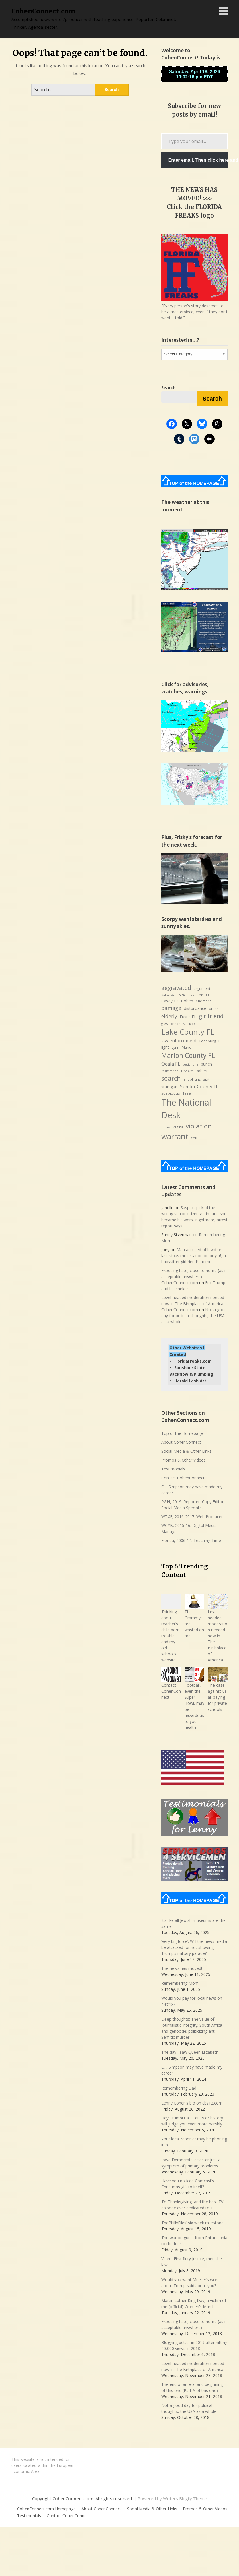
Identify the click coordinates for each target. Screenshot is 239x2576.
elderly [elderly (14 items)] (169, 1016)
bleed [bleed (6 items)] (191, 995)
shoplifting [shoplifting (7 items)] (192, 1079)
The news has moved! (181, 1968)
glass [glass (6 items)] (164, 1024)
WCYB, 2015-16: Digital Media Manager (189, 1528)
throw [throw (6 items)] (165, 1127)
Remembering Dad (178, 2088)
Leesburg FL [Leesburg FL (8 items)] (209, 1040)
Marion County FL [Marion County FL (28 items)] (188, 1055)
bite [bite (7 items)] (182, 995)
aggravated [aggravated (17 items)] (176, 988)
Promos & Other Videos (183, 1460)
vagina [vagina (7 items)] (178, 1127)
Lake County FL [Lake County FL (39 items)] (187, 1032)
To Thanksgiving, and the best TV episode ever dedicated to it (192, 2204)
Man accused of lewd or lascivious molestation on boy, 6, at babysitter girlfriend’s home (194, 1255)
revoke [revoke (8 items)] (187, 1070)
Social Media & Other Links (186, 1451)
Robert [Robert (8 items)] (201, 1070)
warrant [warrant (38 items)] (174, 1136)
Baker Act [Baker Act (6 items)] (168, 995)
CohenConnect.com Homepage (46, 2509)
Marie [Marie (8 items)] (186, 1047)
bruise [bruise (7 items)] (204, 995)
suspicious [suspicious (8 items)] (170, 1093)
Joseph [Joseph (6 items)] (175, 1024)
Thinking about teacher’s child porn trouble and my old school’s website (170, 1636)
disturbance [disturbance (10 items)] (195, 1008)
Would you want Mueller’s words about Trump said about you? (191, 2282)
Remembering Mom (180, 1983)
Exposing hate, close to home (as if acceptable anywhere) (194, 2324)
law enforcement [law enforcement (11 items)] (179, 1041)
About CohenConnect (181, 1442)
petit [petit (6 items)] (186, 1064)
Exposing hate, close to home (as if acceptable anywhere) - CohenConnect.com (194, 1276)
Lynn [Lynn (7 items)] (175, 1047)
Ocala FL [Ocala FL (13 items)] (170, 1063)
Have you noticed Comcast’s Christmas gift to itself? (187, 2183)
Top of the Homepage (182, 1433)
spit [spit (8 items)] (206, 1079)
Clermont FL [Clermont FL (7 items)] (205, 1001)
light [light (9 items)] (165, 1047)
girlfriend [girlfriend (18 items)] (211, 1016)
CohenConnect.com (43, 11)
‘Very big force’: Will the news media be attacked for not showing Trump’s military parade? (194, 1947)
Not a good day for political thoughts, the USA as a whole (194, 1315)
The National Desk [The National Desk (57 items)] (186, 1109)
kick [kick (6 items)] (192, 1024)
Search (212, 398)
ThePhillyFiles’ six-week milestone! (192, 2222)
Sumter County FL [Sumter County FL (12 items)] (199, 1086)
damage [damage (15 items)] (171, 1007)
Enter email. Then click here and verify (198, 160)
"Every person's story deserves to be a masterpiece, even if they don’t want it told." (194, 311)
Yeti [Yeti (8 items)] (194, 1137)
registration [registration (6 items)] (170, 1071)
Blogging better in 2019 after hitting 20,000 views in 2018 (194, 2345)
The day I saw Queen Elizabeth (189, 2052)
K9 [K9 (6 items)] (185, 1024)
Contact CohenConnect (183, 1478)
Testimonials (173, 1469)
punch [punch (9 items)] (206, 1064)
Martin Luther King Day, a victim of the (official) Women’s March (193, 2303)
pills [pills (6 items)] (195, 1064)
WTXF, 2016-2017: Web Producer (192, 1516)
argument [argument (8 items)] (202, 988)
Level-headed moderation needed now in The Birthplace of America (217, 1636)
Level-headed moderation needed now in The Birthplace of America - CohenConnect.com (193, 1303)
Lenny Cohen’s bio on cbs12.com (191, 2103)
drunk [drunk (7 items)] (213, 1008)
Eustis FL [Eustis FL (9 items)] (188, 1016)
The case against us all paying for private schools (217, 1697)
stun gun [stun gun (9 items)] (169, 1086)
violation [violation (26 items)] (199, 1126)
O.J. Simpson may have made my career (191, 1489)
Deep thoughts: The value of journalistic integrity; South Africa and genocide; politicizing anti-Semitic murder (191, 2028)
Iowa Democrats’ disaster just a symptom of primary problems (190, 2163)
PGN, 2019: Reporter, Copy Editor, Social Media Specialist (193, 1504)
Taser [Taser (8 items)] (187, 1093)
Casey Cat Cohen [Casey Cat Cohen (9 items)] (177, 1001)
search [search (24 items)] (171, 1078)
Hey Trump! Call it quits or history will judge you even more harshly (192, 2121)
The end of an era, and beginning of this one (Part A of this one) (192, 2387)
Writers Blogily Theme (185, 2498)
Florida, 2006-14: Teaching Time (191, 1540)
